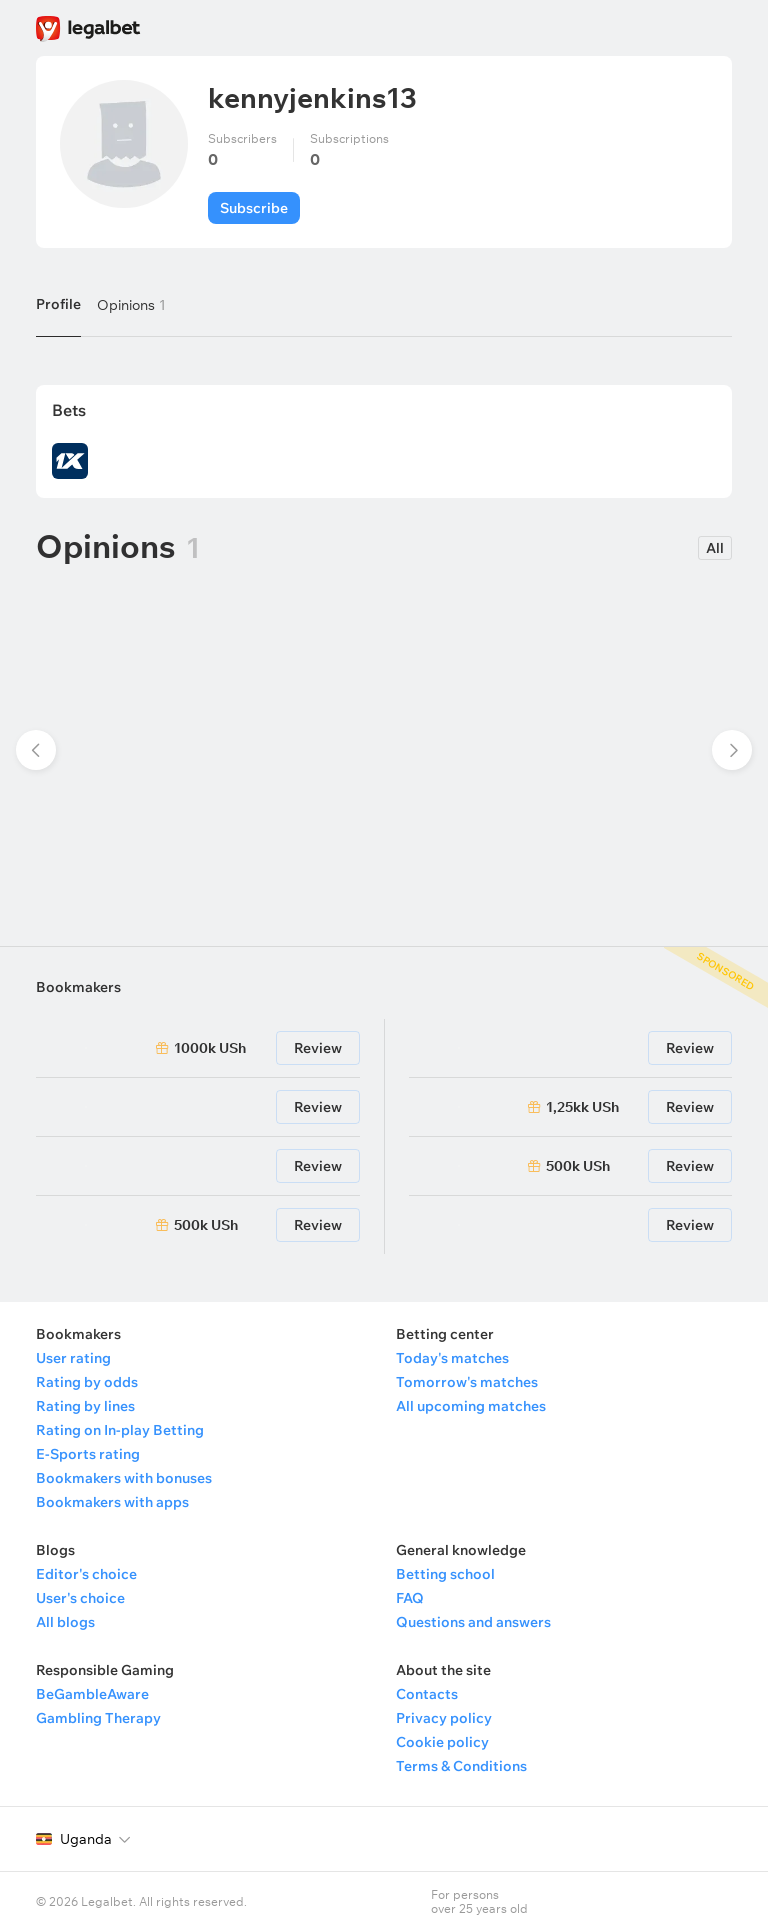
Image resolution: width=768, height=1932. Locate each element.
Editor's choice (86, 1574)
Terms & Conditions (461, 1766)
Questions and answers (473, 1622)
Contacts (427, 1694)
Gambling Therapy (98, 1718)
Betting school (445, 1574)
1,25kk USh (582, 1107)
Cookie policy (442, 1742)
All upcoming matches (471, 1406)
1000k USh (210, 1048)
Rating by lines (85, 1406)
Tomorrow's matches (467, 1382)
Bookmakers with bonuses (124, 1478)
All (715, 548)
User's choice (80, 1598)
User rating (73, 1358)
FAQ (410, 1598)
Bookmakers (78, 987)
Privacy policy (444, 1718)
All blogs (65, 1622)
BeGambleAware (92, 1694)
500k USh (206, 1225)
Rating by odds (87, 1382)
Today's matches (452, 1358)
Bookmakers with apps (112, 1502)
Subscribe (254, 208)
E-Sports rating (88, 1454)
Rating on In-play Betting (120, 1430)
